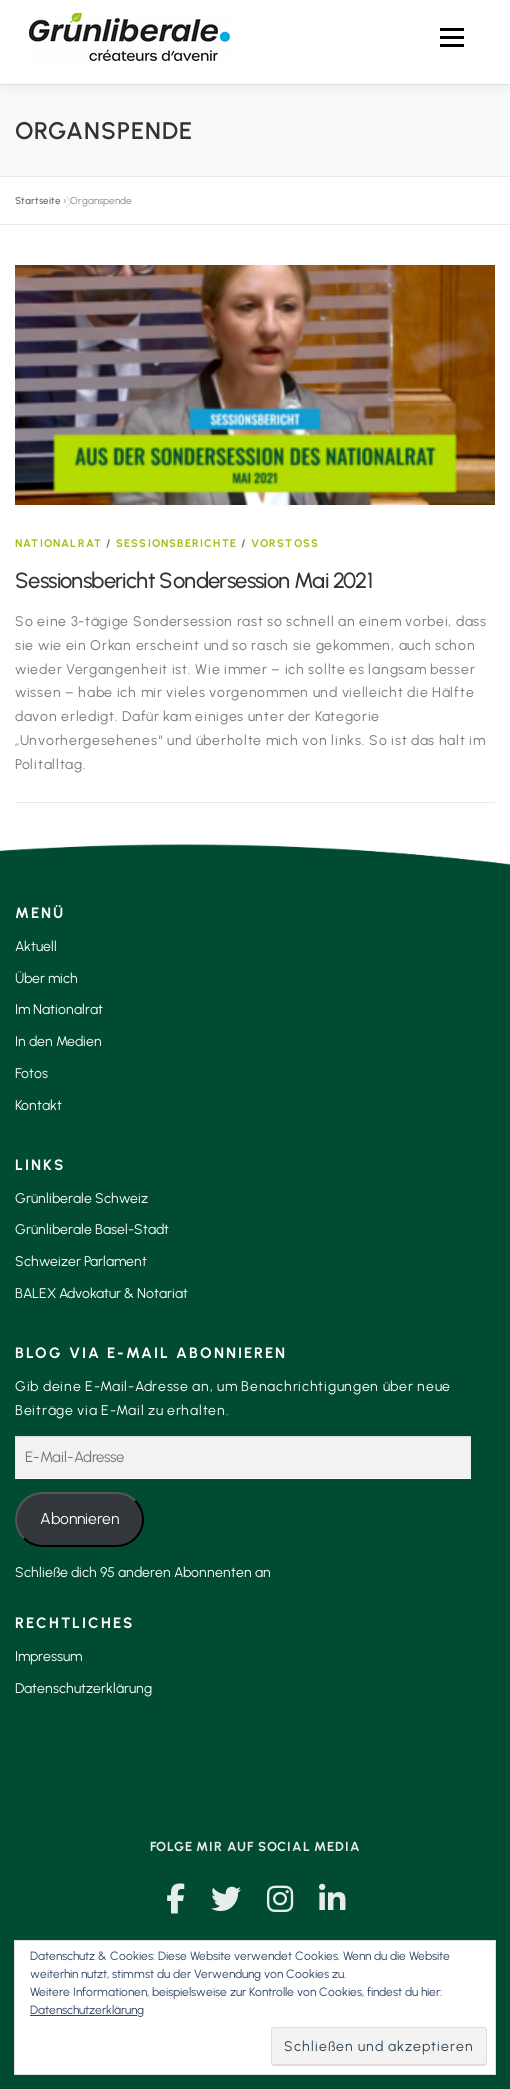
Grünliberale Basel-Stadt (92, 1229)
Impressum (48, 1656)
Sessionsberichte (176, 543)
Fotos (31, 1073)
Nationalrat (58, 543)
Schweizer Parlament (81, 1261)
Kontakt (38, 1105)
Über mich (46, 978)
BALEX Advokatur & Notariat (101, 1293)
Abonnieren (79, 1518)
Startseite (38, 200)
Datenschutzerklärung (83, 1688)
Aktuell (36, 946)
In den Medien (58, 1041)
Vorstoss (285, 543)
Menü (451, 37)
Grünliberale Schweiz (81, 1198)
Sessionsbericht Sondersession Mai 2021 (193, 580)
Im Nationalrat (59, 1009)
